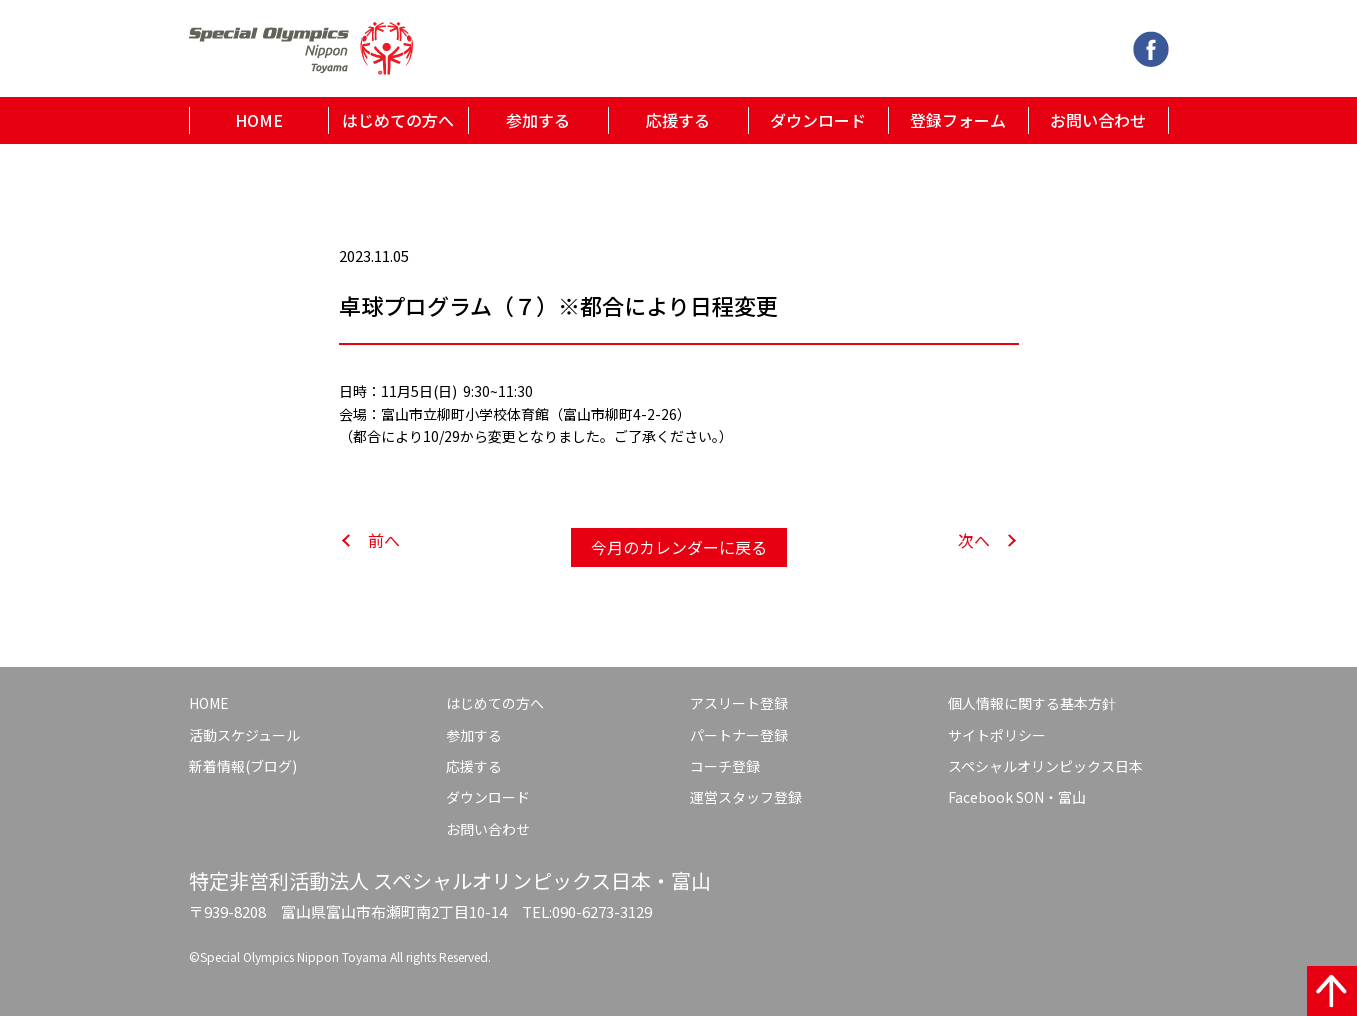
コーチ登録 (725, 766)
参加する (538, 120)
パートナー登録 (739, 735)
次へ (974, 540)
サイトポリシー (997, 735)
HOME (259, 120)
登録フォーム (958, 120)
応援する (678, 120)
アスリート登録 (739, 703)
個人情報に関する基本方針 (1032, 703)
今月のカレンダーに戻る (679, 547)
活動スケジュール (244, 735)
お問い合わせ (1098, 120)
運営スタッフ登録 (746, 797)
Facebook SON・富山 (1017, 797)
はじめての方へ (398, 120)
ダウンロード (818, 120)
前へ (384, 540)
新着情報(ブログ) (243, 766)
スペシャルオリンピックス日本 (1045, 766)
